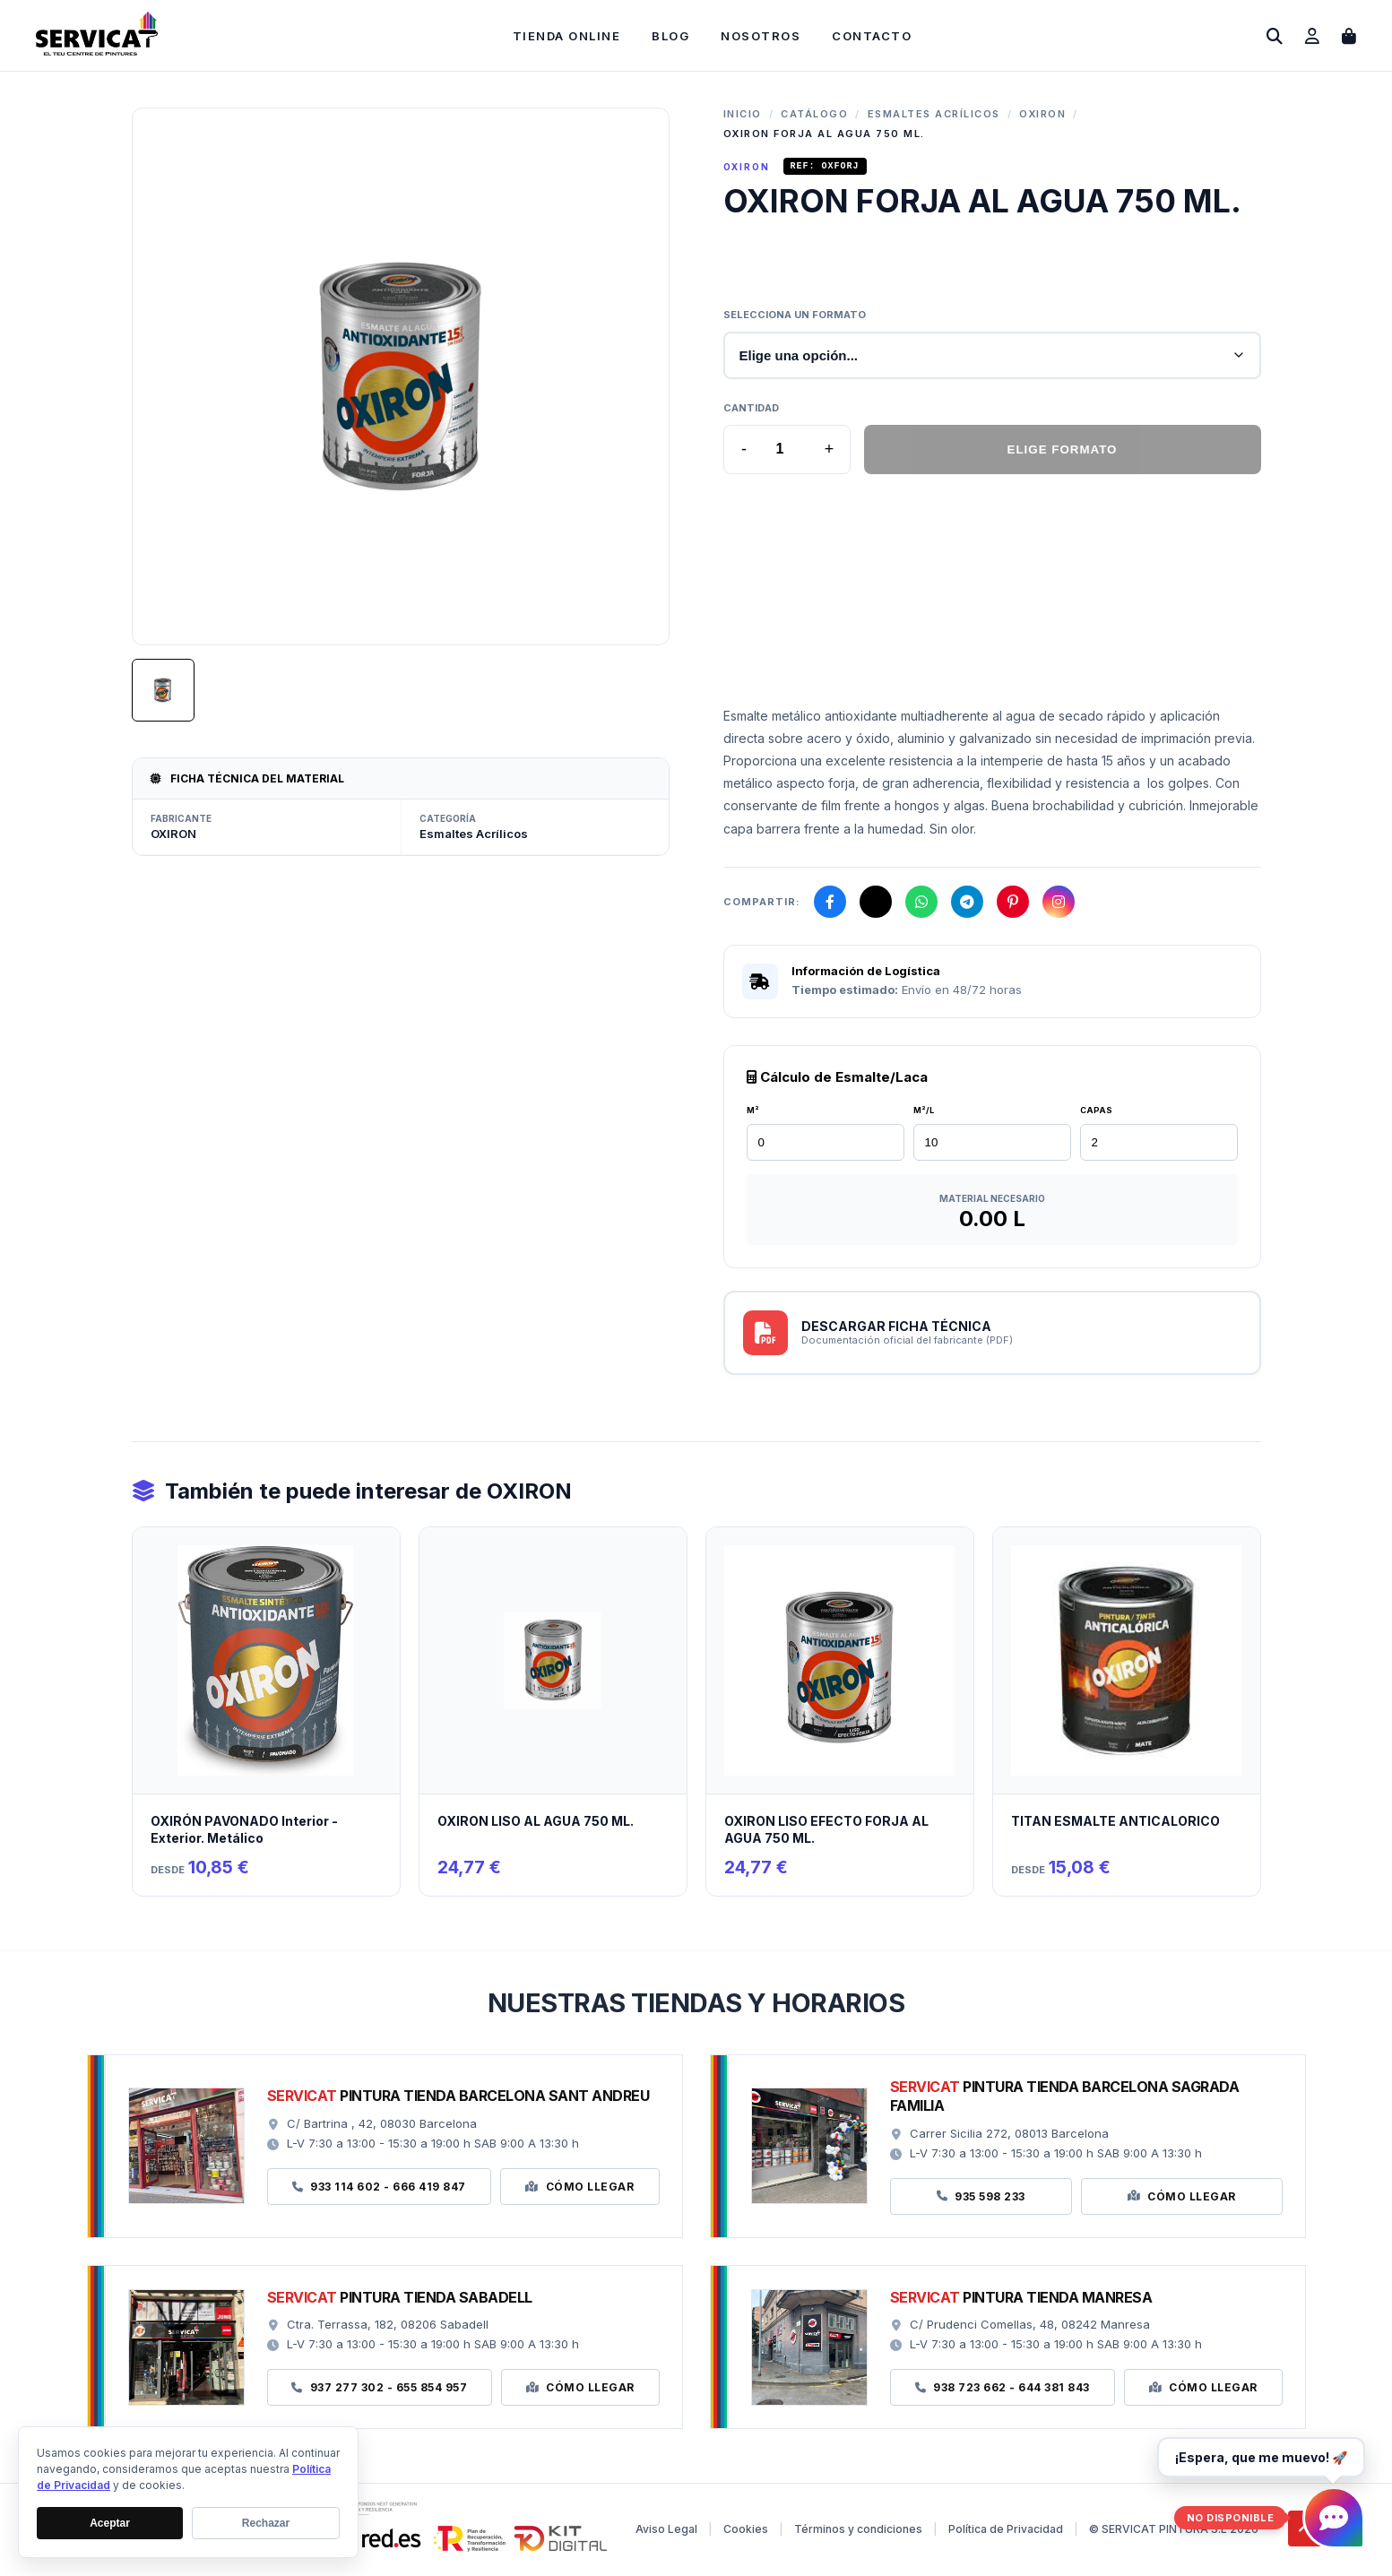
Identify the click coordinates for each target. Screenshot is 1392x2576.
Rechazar (266, 2523)
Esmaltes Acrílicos (934, 114)
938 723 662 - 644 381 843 (1002, 2390)
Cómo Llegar (579, 2189)
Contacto (872, 36)
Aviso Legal (666, 2531)
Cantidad (751, 410)
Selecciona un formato (794, 317)
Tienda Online (567, 36)
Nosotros (760, 36)
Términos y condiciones (858, 2531)
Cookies (745, 2531)
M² (753, 1113)
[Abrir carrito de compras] (1349, 36)
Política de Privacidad (1005, 2531)
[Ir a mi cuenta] (1312, 36)
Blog (670, 36)
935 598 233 (981, 2199)
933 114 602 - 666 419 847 (379, 2189)
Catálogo (814, 114)
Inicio (742, 114)
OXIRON (1042, 114)
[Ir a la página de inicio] (97, 51)
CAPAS (1096, 1113)
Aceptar (110, 2523)
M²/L (923, 1113)
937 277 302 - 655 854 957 (379, 2390)
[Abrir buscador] (1275, 36)
